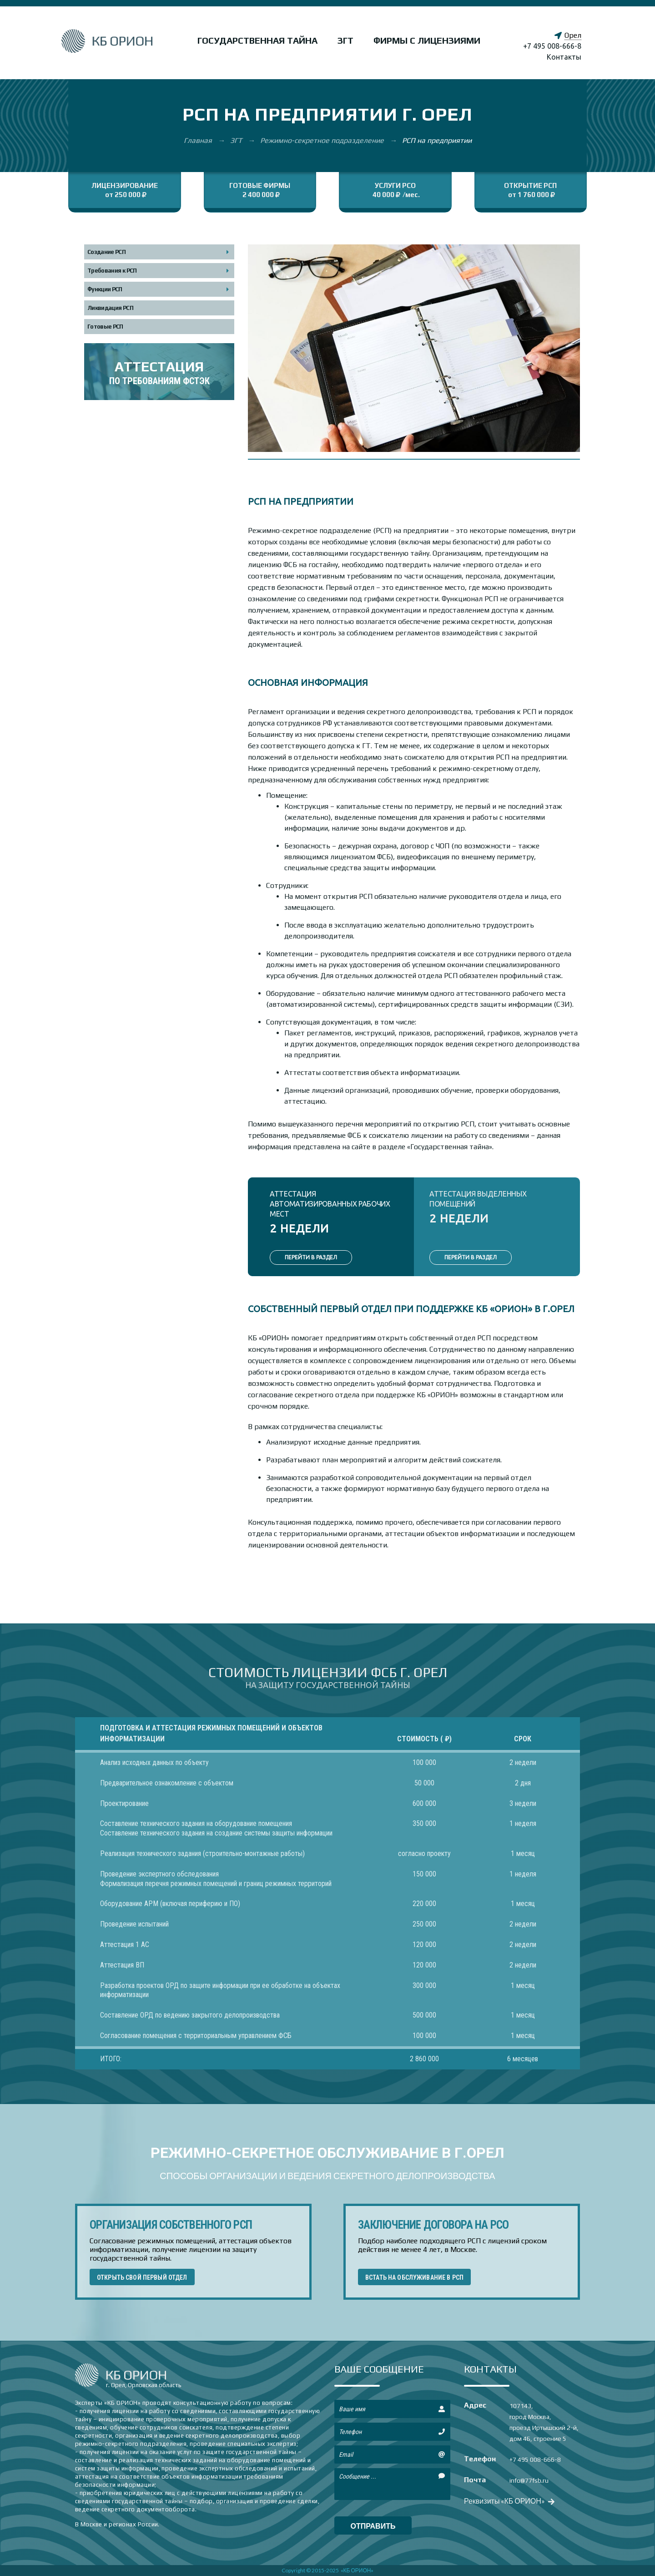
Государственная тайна (257, 40)
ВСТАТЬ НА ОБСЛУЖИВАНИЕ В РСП (414, 2277)
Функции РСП (104, 289)
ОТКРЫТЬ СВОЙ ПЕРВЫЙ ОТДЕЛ (142, 2277)
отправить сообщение (373, 2528)
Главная (199, 140)
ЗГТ (345, 40)
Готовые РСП (105, 326)
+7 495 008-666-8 (552, 46)
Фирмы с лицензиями (426, 40)
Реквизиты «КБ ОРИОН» (508, 2500)
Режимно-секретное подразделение (323, 140)
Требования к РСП (112, 270)
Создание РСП (106, 251)
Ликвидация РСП (110, 307)
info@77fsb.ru (529, 2480)
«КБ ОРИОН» (357, 2570)
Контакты (564, 57)
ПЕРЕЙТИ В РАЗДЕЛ (311, 1257)
